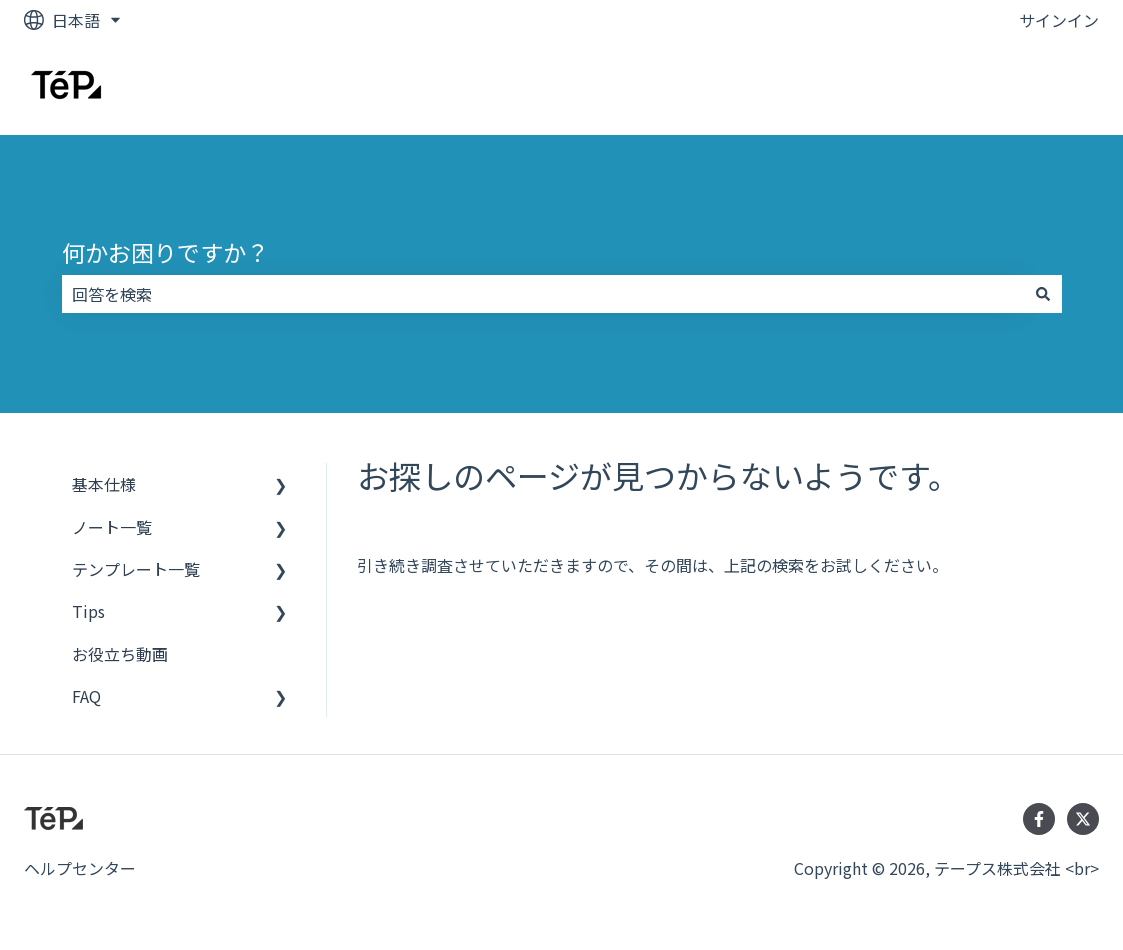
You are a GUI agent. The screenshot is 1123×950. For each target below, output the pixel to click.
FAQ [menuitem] (86, 696)
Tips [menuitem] (88, 611)
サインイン (1059, 20)
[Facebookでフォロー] (1039, 819)
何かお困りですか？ (165, 252)
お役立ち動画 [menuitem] (120, 654)
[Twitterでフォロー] (1083, 819)
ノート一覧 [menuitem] (112, 527)
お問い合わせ (1031, 87)
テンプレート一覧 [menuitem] (136, 569)
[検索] (1043, 294)
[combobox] (543, 294)
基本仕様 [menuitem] (104, 484)
